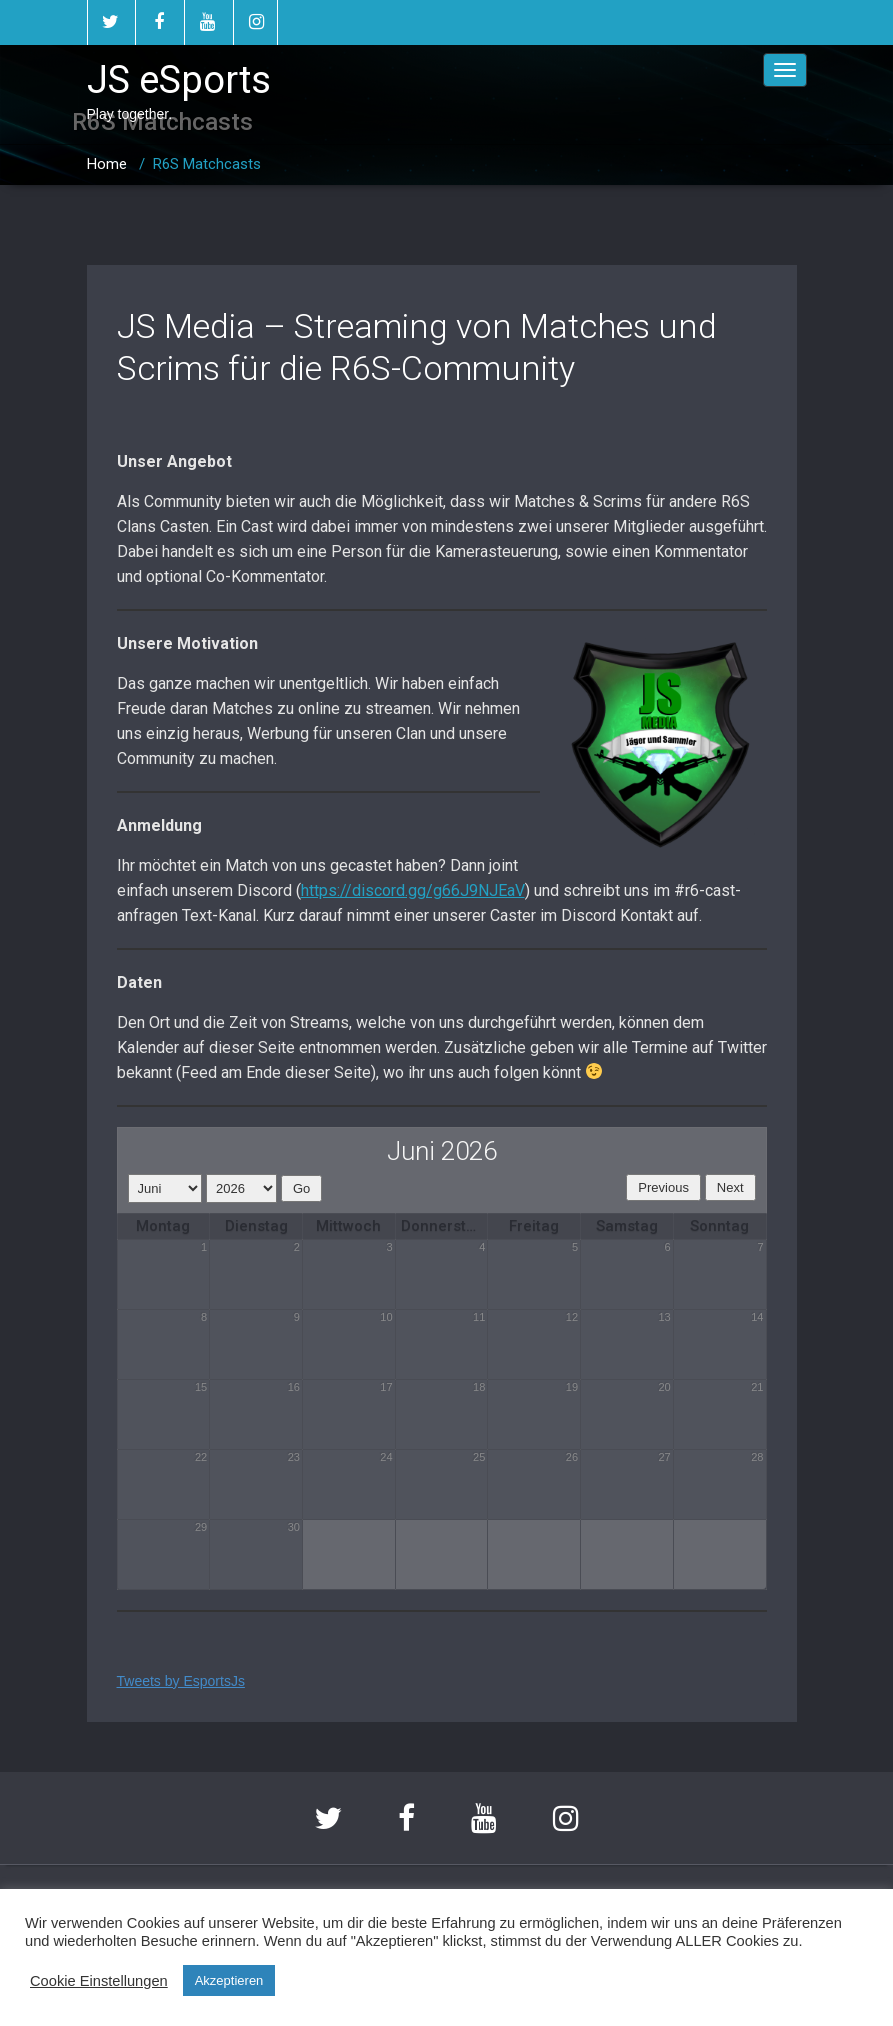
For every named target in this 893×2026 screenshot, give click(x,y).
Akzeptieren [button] (229, 1980)
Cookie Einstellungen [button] (99, 1981)
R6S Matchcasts (207, 164)
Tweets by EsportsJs (181, 1681)
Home (107, 164)
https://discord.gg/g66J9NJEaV (413, 890)
